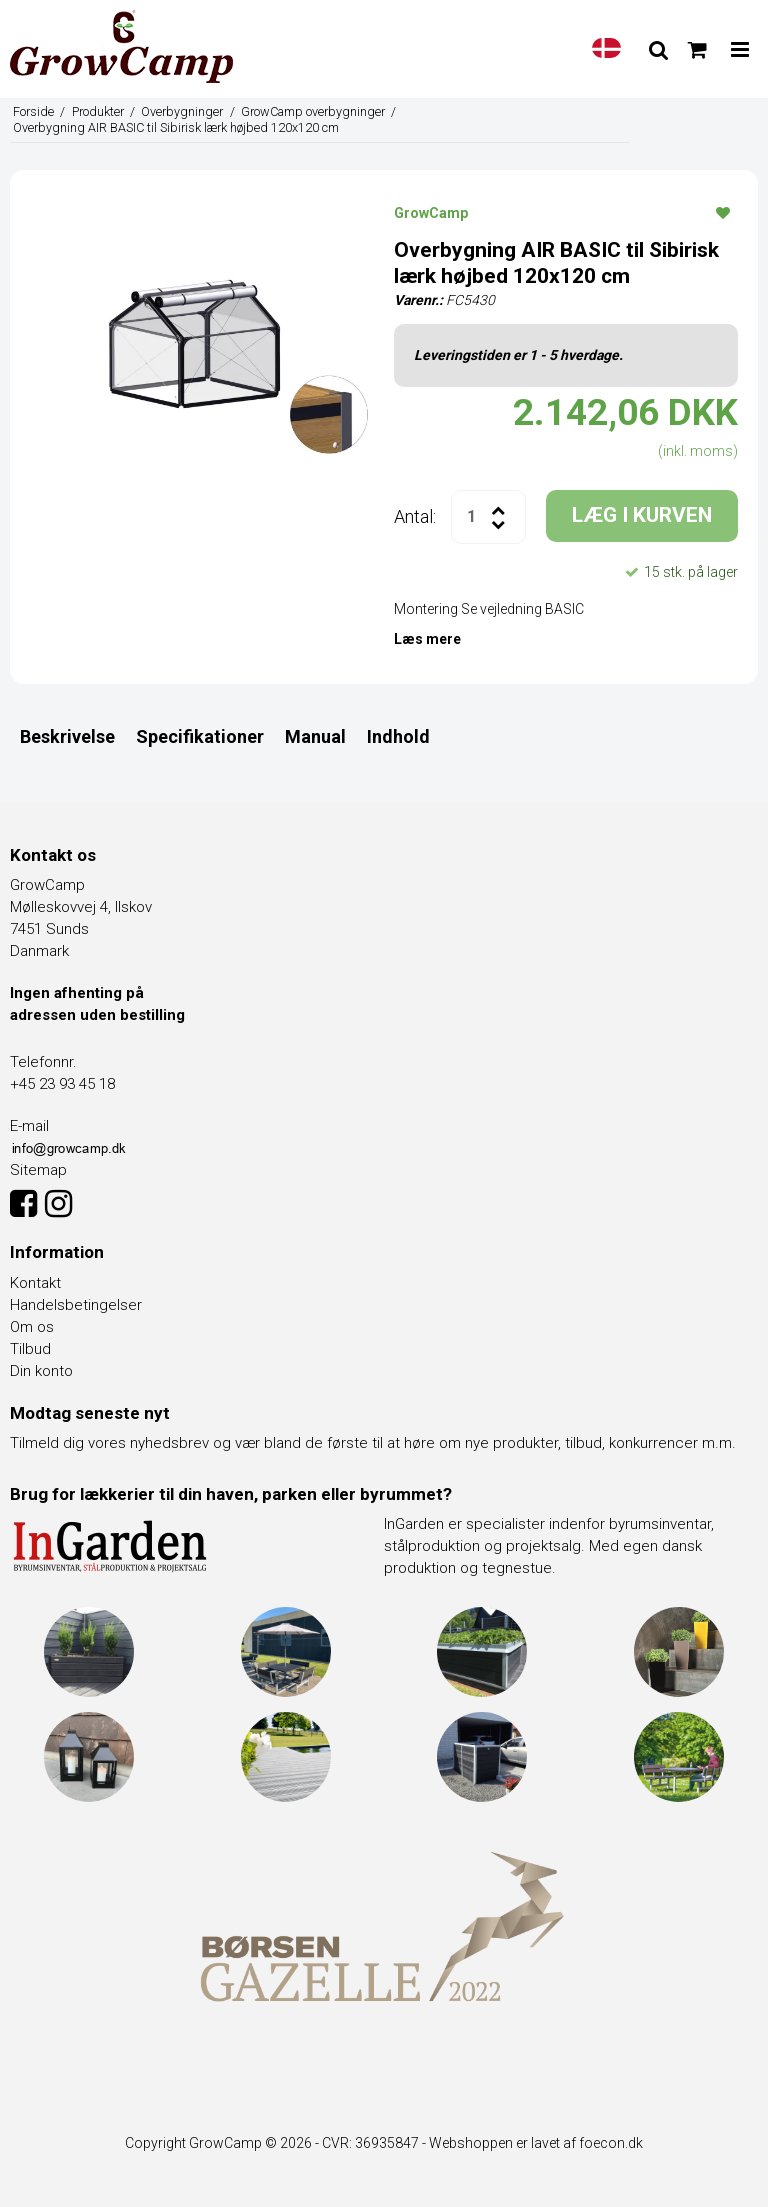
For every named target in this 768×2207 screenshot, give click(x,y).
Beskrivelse (67, 736)
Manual (315, 736)
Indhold (398, 736)
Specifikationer (200, 736)
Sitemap (38, 1170)
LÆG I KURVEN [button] (642, 515)
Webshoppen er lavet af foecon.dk (536, 2143)
